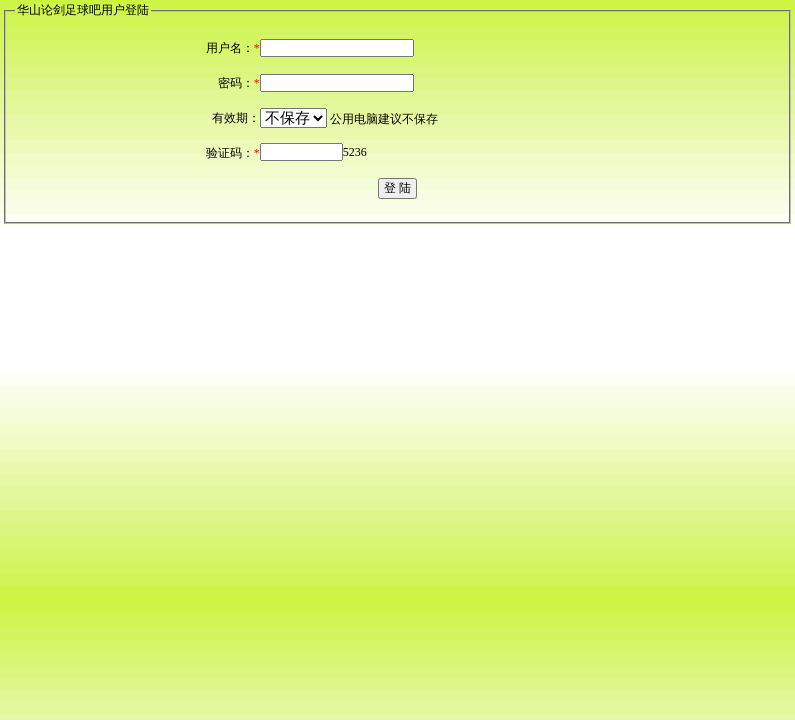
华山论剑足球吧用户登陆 (83, 10)
